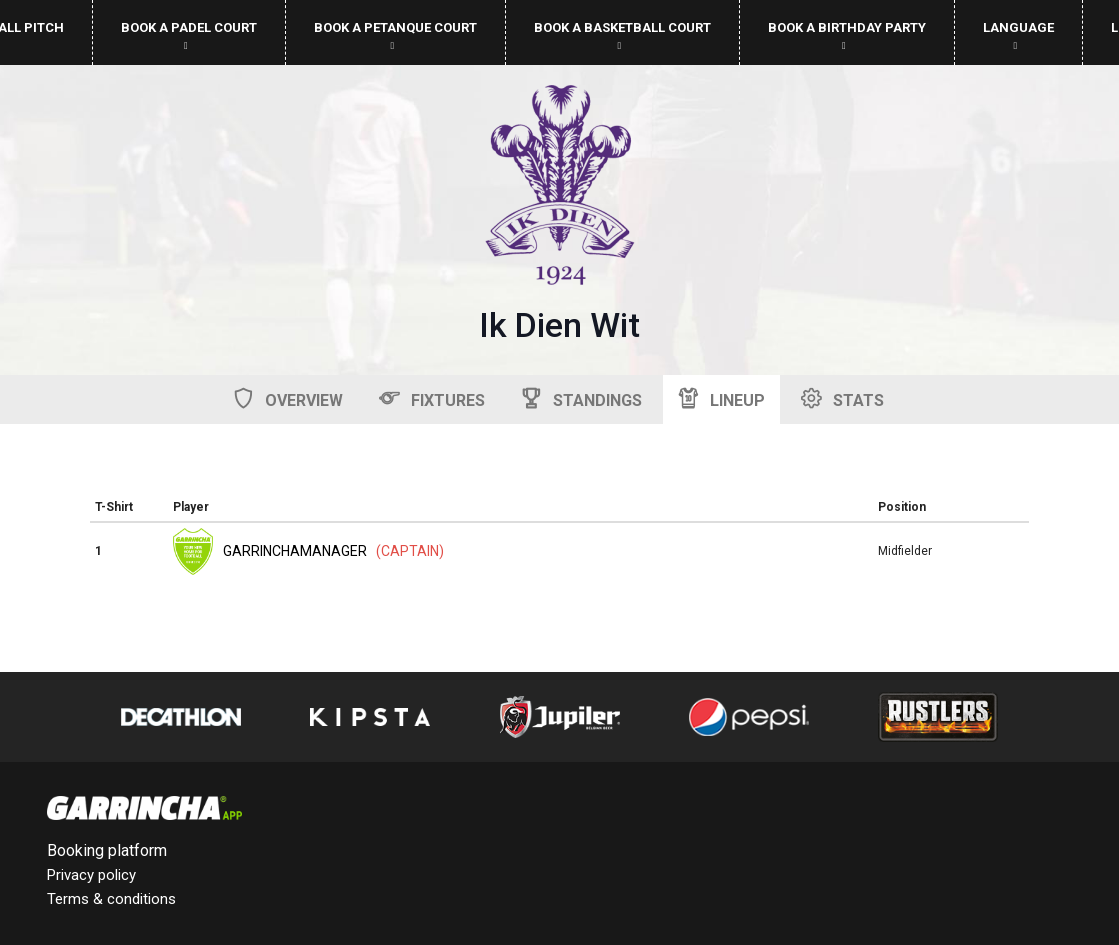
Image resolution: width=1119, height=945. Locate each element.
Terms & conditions (111, 899)
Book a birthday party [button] (847, 35)
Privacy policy (91, 875)
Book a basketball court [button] (622, 35)
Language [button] (1018, 35)
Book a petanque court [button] (395, 35)
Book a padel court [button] (189, 35)
